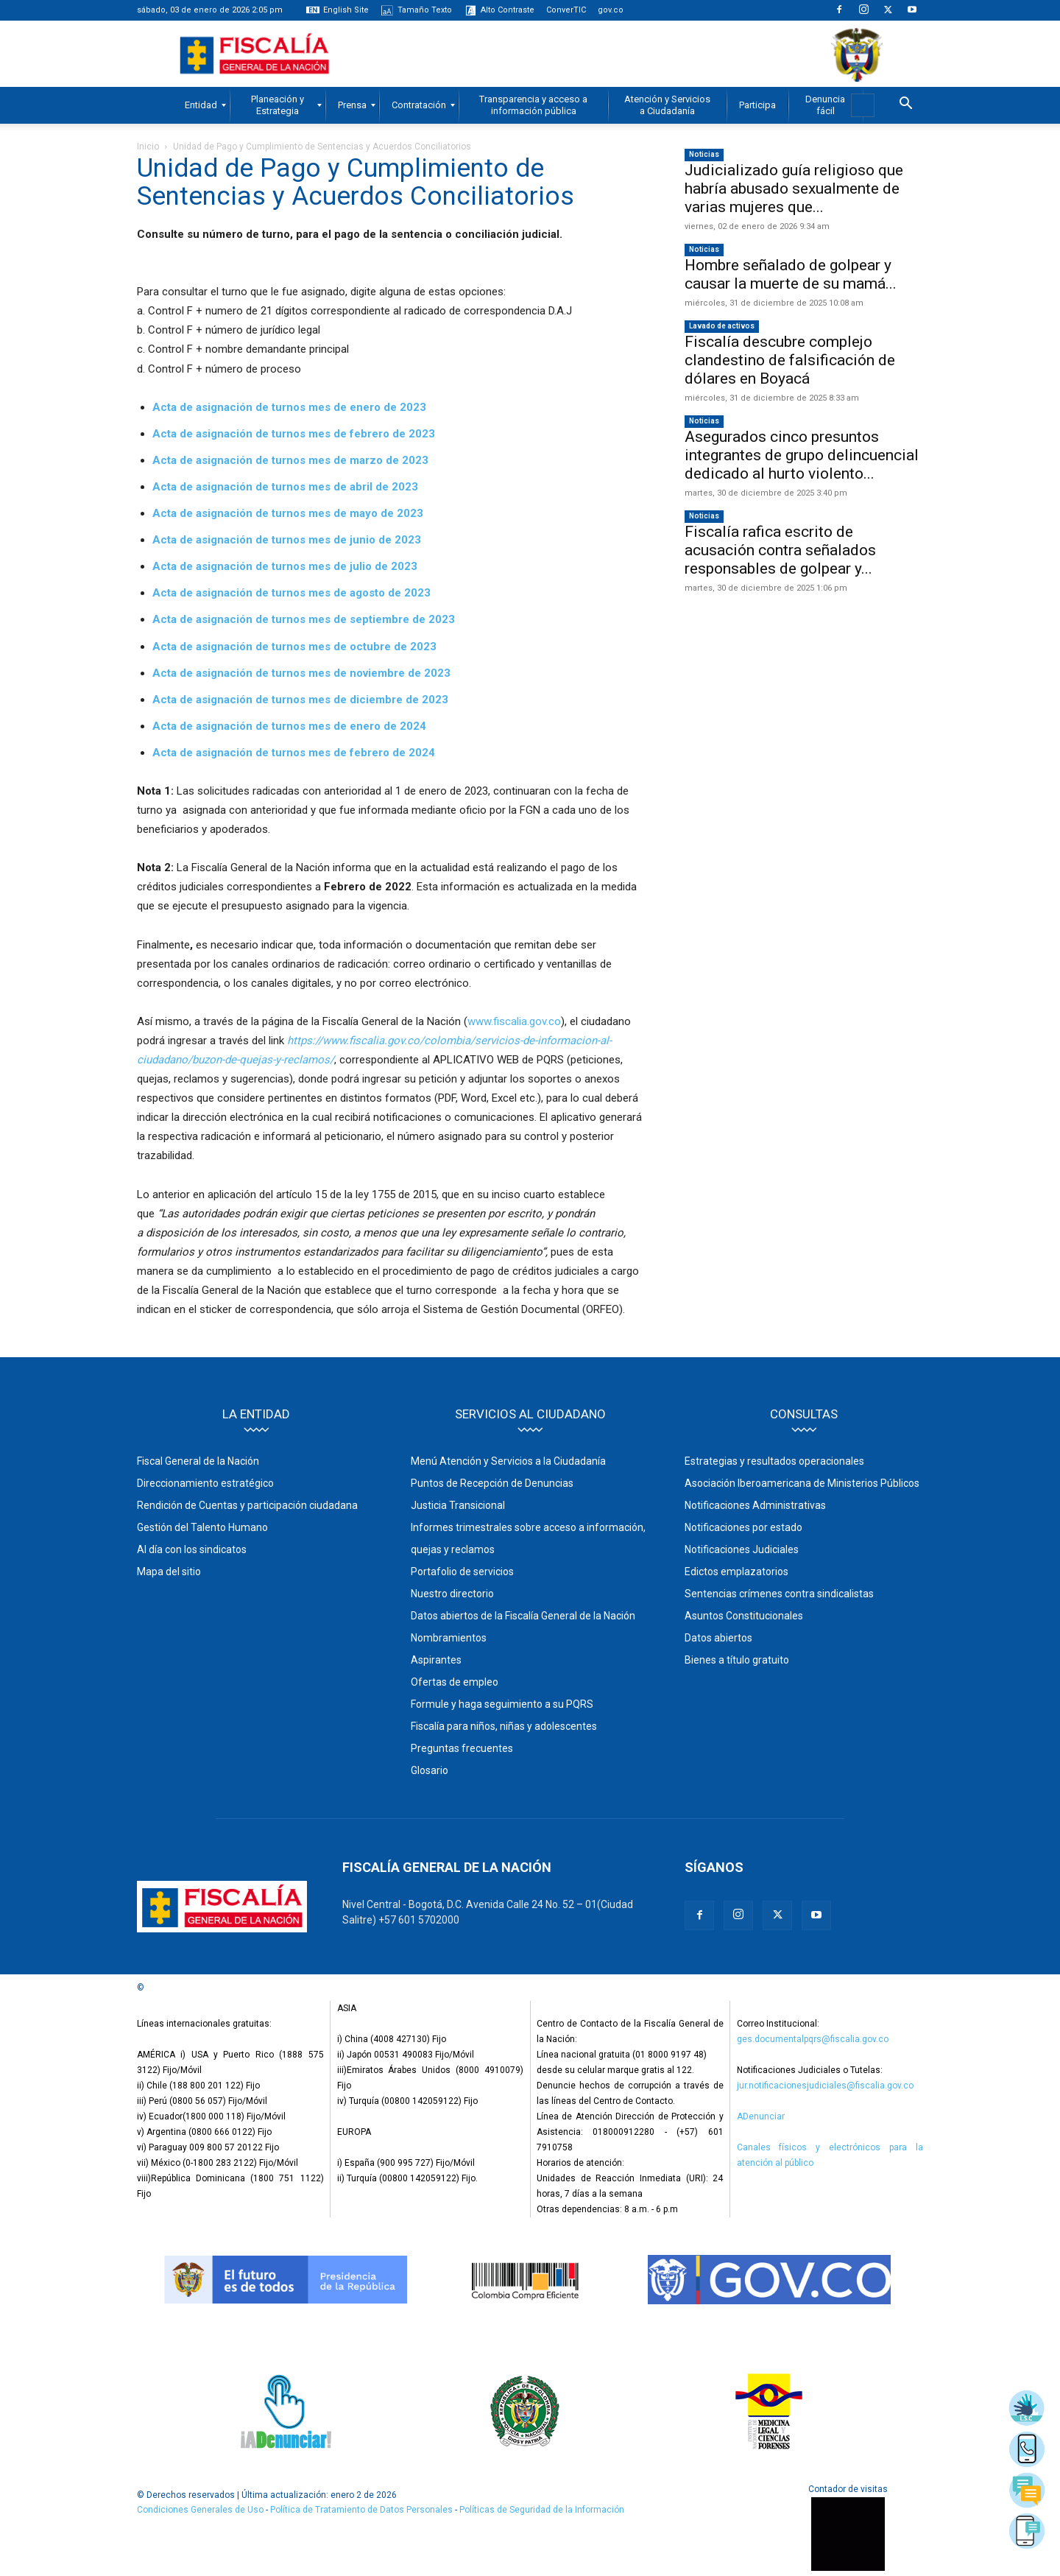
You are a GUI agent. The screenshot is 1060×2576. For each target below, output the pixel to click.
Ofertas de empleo (454, 1682)
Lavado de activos (722, 326)
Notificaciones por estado (743, 1527)
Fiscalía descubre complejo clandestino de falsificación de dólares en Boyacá (790, 360)
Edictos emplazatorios (736, 1571)
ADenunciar (761, 2116)
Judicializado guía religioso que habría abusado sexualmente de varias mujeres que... (794, 188)
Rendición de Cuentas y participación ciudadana (247, 1505)
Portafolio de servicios (462, 1571)
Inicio (148, 146)
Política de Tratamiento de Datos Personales (362, 2510)
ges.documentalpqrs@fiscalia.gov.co (812, 2039)
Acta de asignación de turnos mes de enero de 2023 (289, 407)
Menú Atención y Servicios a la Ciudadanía (508, 1461)
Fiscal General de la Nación (198, 1461)
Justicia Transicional (458, 1505)
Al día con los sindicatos (192, 1549)
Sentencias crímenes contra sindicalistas (779, 1594)
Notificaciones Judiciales (742, 1549)
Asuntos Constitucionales (744, 1616)
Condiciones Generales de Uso (200, 2510)
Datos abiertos (718, 1638)
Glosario (429, 1770)
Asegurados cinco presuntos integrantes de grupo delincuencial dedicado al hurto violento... (802, 455)
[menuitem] (201, 105)
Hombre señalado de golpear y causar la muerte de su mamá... (791, 274)
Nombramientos (449, 1638)
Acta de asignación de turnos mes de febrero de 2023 (293, 433)
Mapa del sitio (169, 1571)
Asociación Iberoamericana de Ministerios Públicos (802, 1483)
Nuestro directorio (452, 1594)
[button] (905, 105)
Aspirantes (436, 1660)
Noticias (704, 154)
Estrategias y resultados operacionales (774, 1461)
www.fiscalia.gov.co (514, 1021)
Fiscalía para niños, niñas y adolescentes (504, 1726)
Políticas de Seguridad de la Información (541, 2510)
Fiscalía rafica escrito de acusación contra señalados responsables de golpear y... (780, 550)
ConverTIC (566, 10)
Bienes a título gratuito (737, 1660)
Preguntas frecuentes (462, 1748)
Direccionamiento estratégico (205, 1483)
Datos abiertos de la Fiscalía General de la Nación (523, 1616)
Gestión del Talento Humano (202, 1527)
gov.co (610, 10)
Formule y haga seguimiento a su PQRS (502, 1704)
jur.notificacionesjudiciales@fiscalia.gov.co (825, 2085)
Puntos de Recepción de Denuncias (492, 1483)
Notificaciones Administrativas (755, 1505)
